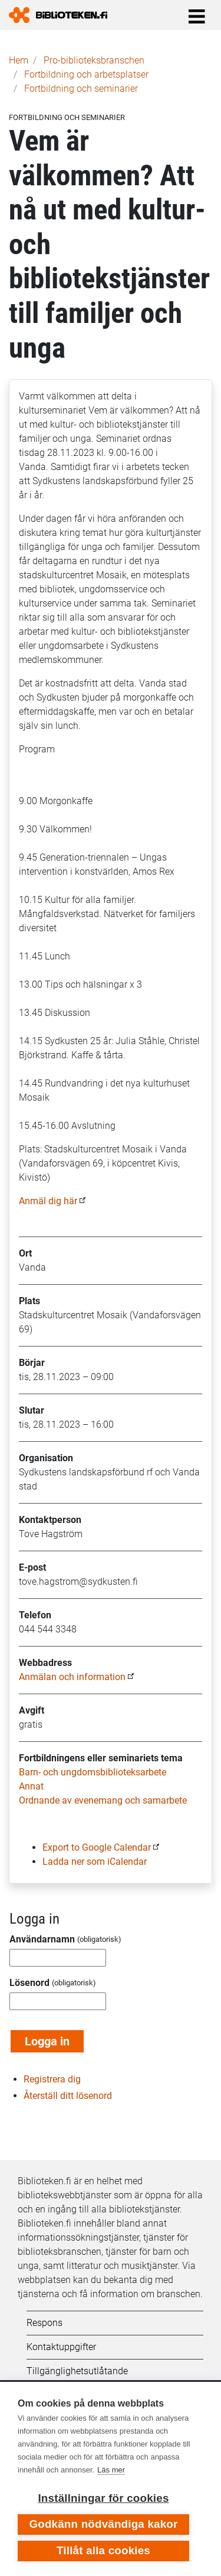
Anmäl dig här (48, 1201)
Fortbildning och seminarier (81, 88)
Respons (44, 2322)
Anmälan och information (72, 1676)
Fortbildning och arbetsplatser (86, 74)
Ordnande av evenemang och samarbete (103, 1800)
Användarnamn (42, 1939)
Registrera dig (52, 2079)
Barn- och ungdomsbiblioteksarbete (92, 1772)
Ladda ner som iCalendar (94, 1861)
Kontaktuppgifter (61, 2346)
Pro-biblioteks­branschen (94, 60)
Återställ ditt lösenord (68, 2095)
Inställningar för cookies (103, 2498)
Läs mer (111, 2469)
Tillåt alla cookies (103, 2550)
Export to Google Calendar (96, 1847)
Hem (18, 60)
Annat (31, 1786)
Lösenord (29, 1982)
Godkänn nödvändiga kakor (103, 2524)
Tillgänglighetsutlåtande (77, 2371)
